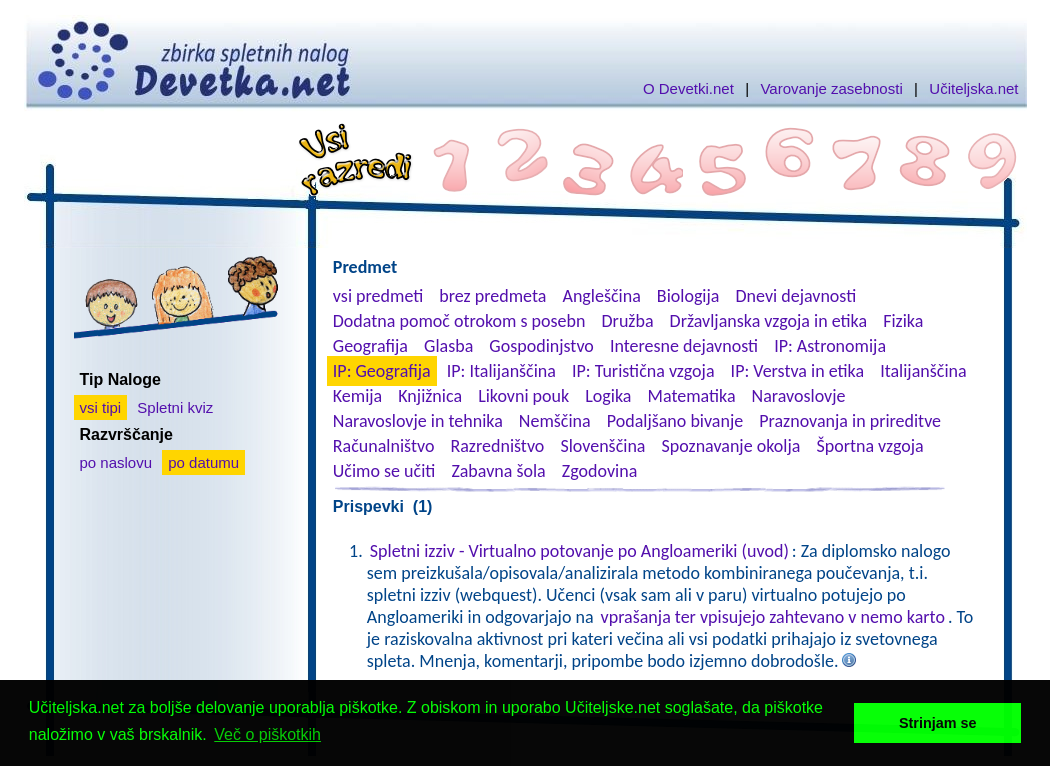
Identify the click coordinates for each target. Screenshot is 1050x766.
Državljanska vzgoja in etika (768, 321)
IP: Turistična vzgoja (643, 371)
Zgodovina (599, 471)
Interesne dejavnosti (684, 346)
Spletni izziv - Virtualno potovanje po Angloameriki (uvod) (579, 551)
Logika (608, 396)
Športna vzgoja (869, 446)
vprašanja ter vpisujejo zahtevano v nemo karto (773, 617)
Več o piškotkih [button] (267, 734)
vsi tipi (101, 407)
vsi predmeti (378, 296)
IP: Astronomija (830, 346)
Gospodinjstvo (541, 346)
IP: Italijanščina (501, 371)
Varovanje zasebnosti (831, 88)
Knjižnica (430, 396)
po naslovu (116, 462)
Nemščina (555, 421)
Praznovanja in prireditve (850, 421)
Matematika (692, 396)
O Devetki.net (688, 88)
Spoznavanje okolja (731, 446)
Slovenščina (602, 446)
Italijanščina (923, 371)
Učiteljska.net (973, 88)
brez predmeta (492, 296)
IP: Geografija (382, 371)
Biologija (688, 296)
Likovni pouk (523, 396)
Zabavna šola (498, 471)
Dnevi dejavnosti (796, 296)
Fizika (903, 321)
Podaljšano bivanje (675, 421)
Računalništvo (384, 446)
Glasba (448, 346)
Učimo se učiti (384, 471)
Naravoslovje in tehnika (418, 421)
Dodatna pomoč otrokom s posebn (459, 321)
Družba (628, 321)
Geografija (370, 346)
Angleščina (601, 296)
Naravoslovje (799, 396)
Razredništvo (497, 446)
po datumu (203, 462)
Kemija (357, 396)
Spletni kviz (175, 407)
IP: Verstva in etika (797, 371)
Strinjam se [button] (938, 723)
